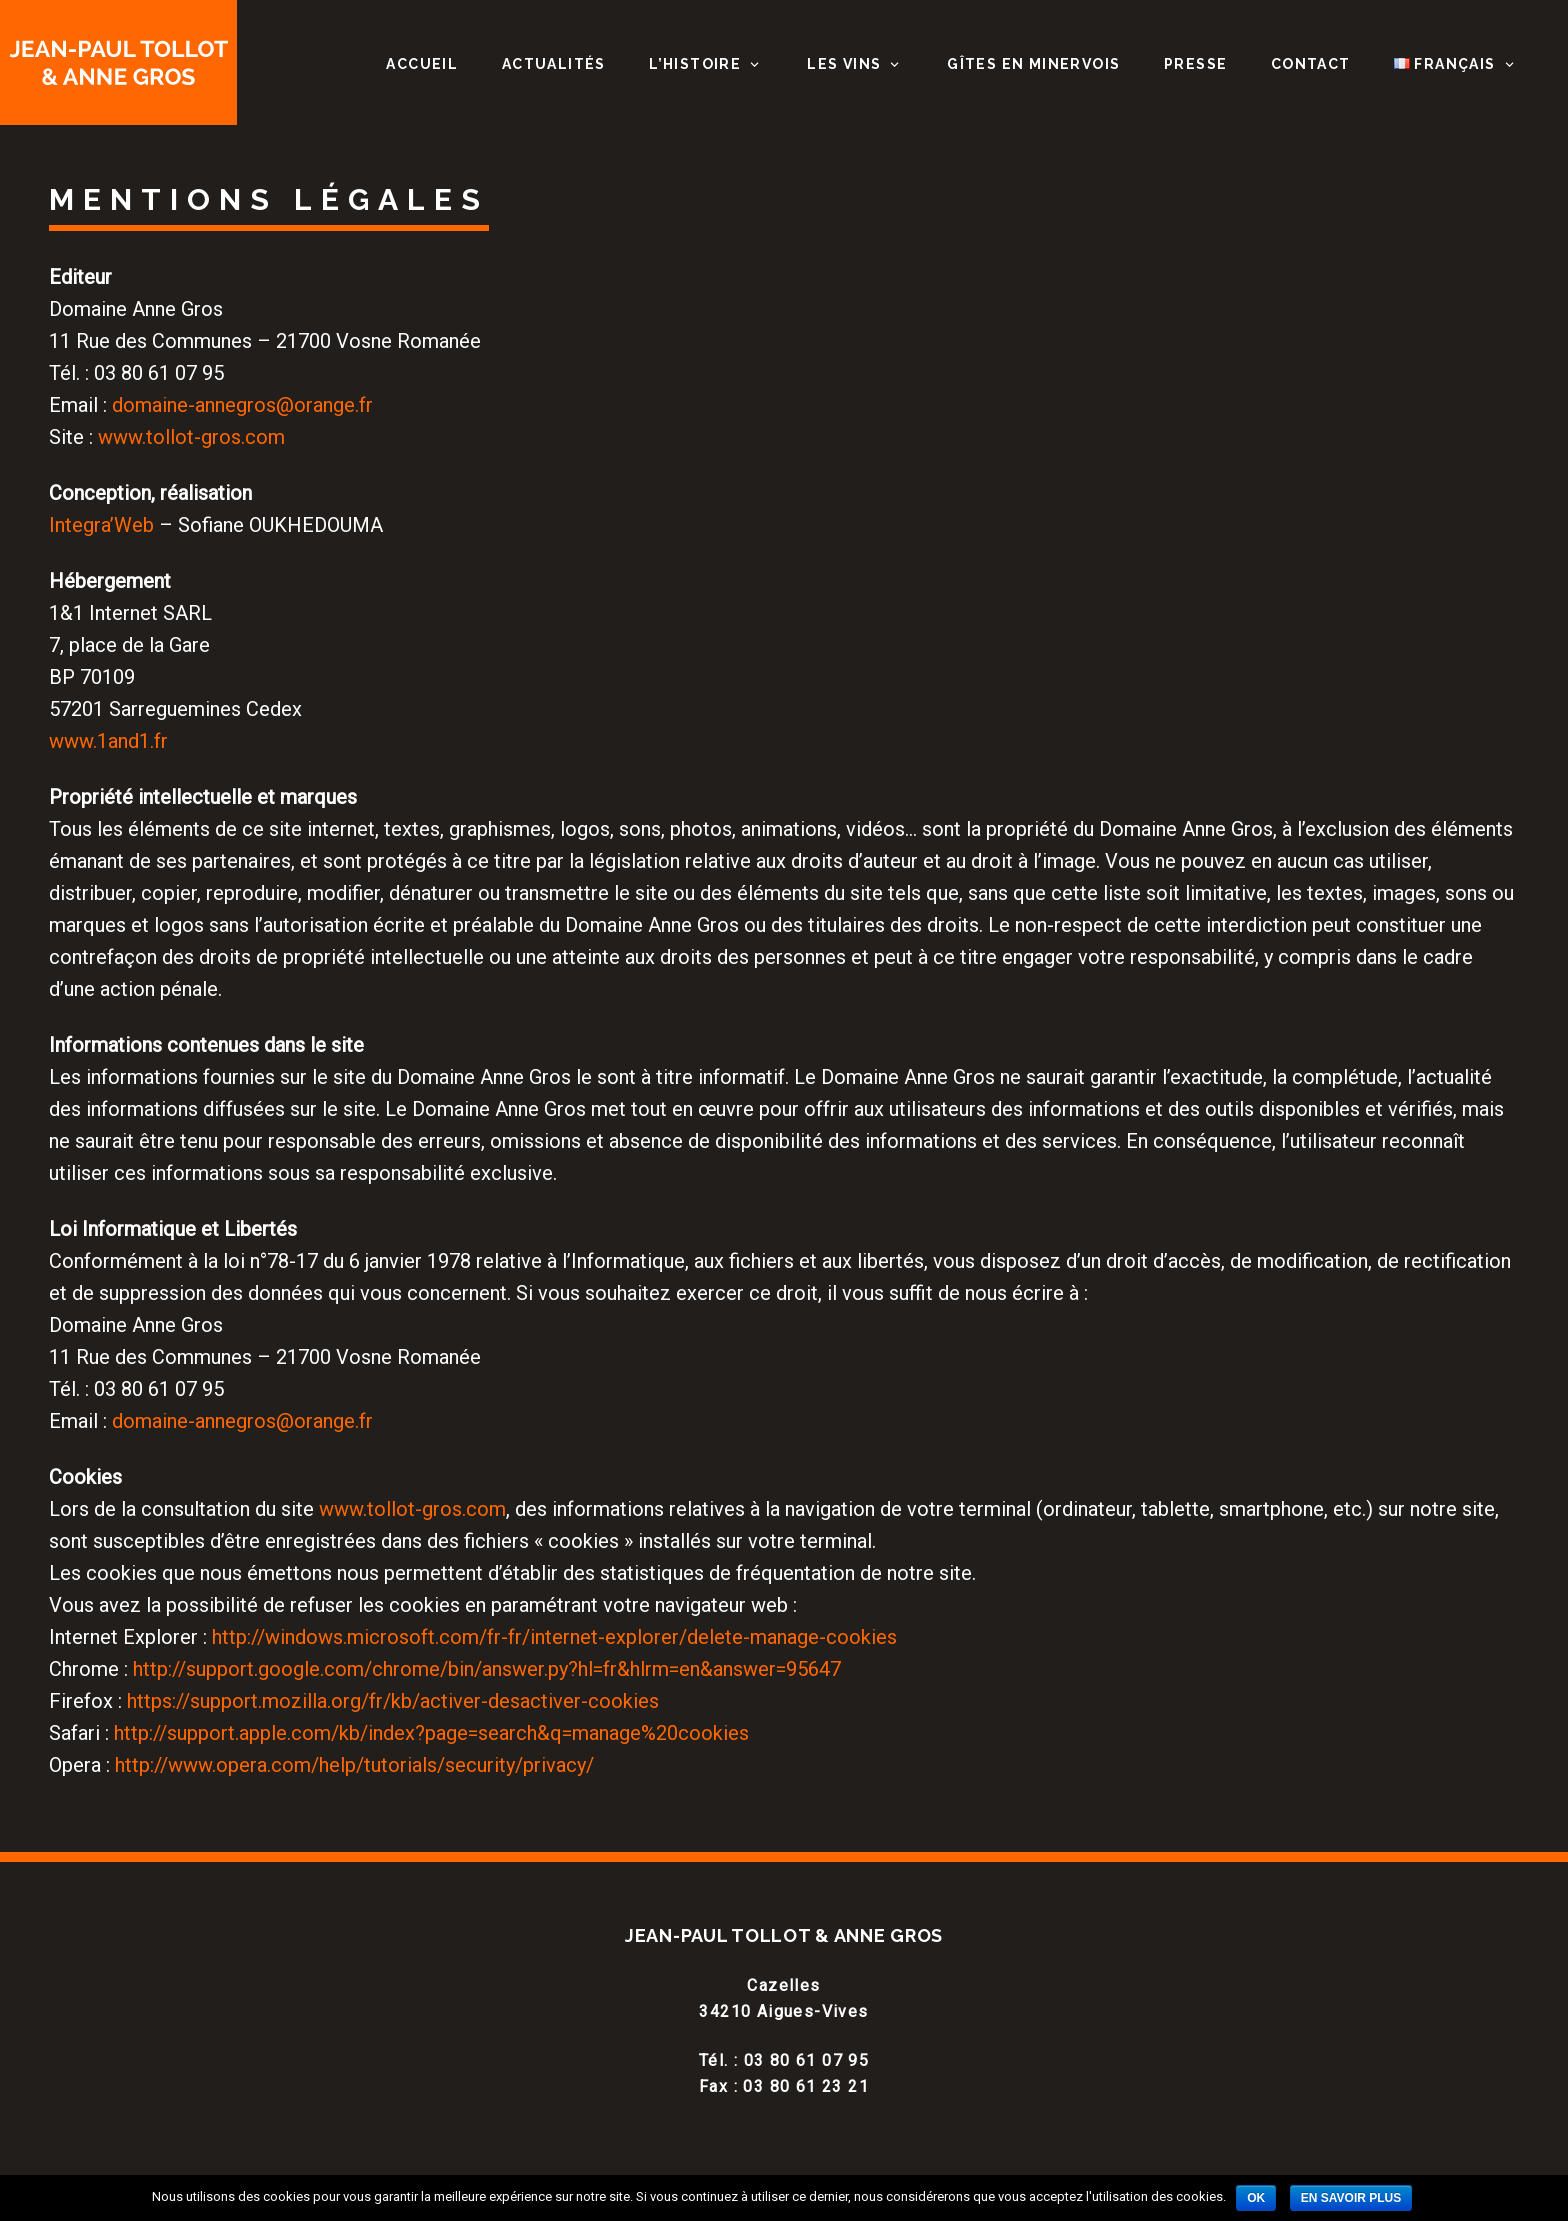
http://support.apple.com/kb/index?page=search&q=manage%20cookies (431, 1733)
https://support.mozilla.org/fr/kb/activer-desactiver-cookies (393, 1701)
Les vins (844, 64)
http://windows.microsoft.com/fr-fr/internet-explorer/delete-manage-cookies (554, 1637)
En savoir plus (1351, 2198)
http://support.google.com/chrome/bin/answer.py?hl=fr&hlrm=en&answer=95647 (487, 1669)
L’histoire (695, 64)
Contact (1311, 64)
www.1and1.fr (108, 741)
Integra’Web (101, 525)
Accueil (422, 64)
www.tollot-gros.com (191, 437)
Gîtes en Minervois (1033, 64)
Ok (1256, 2198)
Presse (1195, 64)
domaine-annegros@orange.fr (242, 405)
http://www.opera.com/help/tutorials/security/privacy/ (354, 1765)
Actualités (554, 64)
